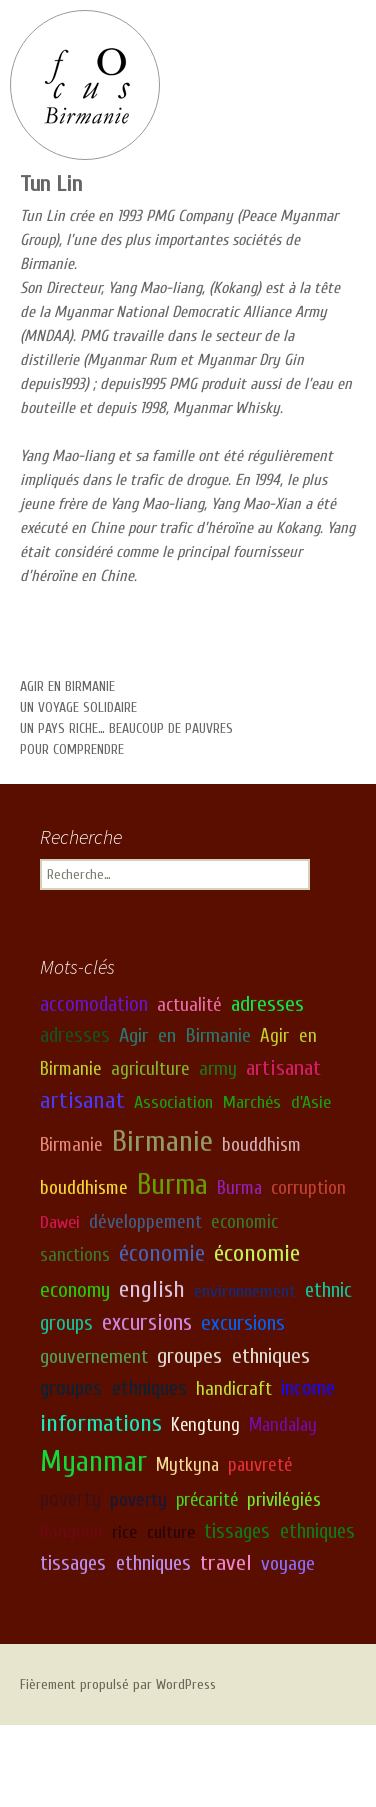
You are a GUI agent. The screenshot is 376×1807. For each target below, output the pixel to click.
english (152, 1289)
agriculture (150, 1068)
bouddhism (261, 1145)
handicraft (234, 1389)
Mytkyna (187, 1465)
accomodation (94, 1003)
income (308, 1388)
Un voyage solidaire (78, 707)
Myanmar (93, 1462)
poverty (70, 1499)
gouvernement (94, 1356)
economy (75, 1290)
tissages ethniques (279, 1530)
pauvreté (260, 1465)
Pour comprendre (72, 749)
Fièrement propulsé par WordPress (118, 1684)
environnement (245, 1291)
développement (145, 1221)
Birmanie (71, 1145)
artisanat (283, 1067)
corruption (308, 1188)
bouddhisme (84, 1188)
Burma (172, 1185)
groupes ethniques (233, 1356)
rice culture (153, 1531)
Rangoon (71, 1531)
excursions (147, 1323)
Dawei (60, 1221)
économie (162, 1253)
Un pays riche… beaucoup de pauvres (126, 728)
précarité (207, 1500)
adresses (267, 1003)
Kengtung (205, 1425)
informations (101, 1423)
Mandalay (283, 1425)
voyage (288, 1562)
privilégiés (284, 1500)
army (218, 1067)
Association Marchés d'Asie (232, 1102)
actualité (189, 1004)
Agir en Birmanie (67, 686)
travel (226, 1562)
